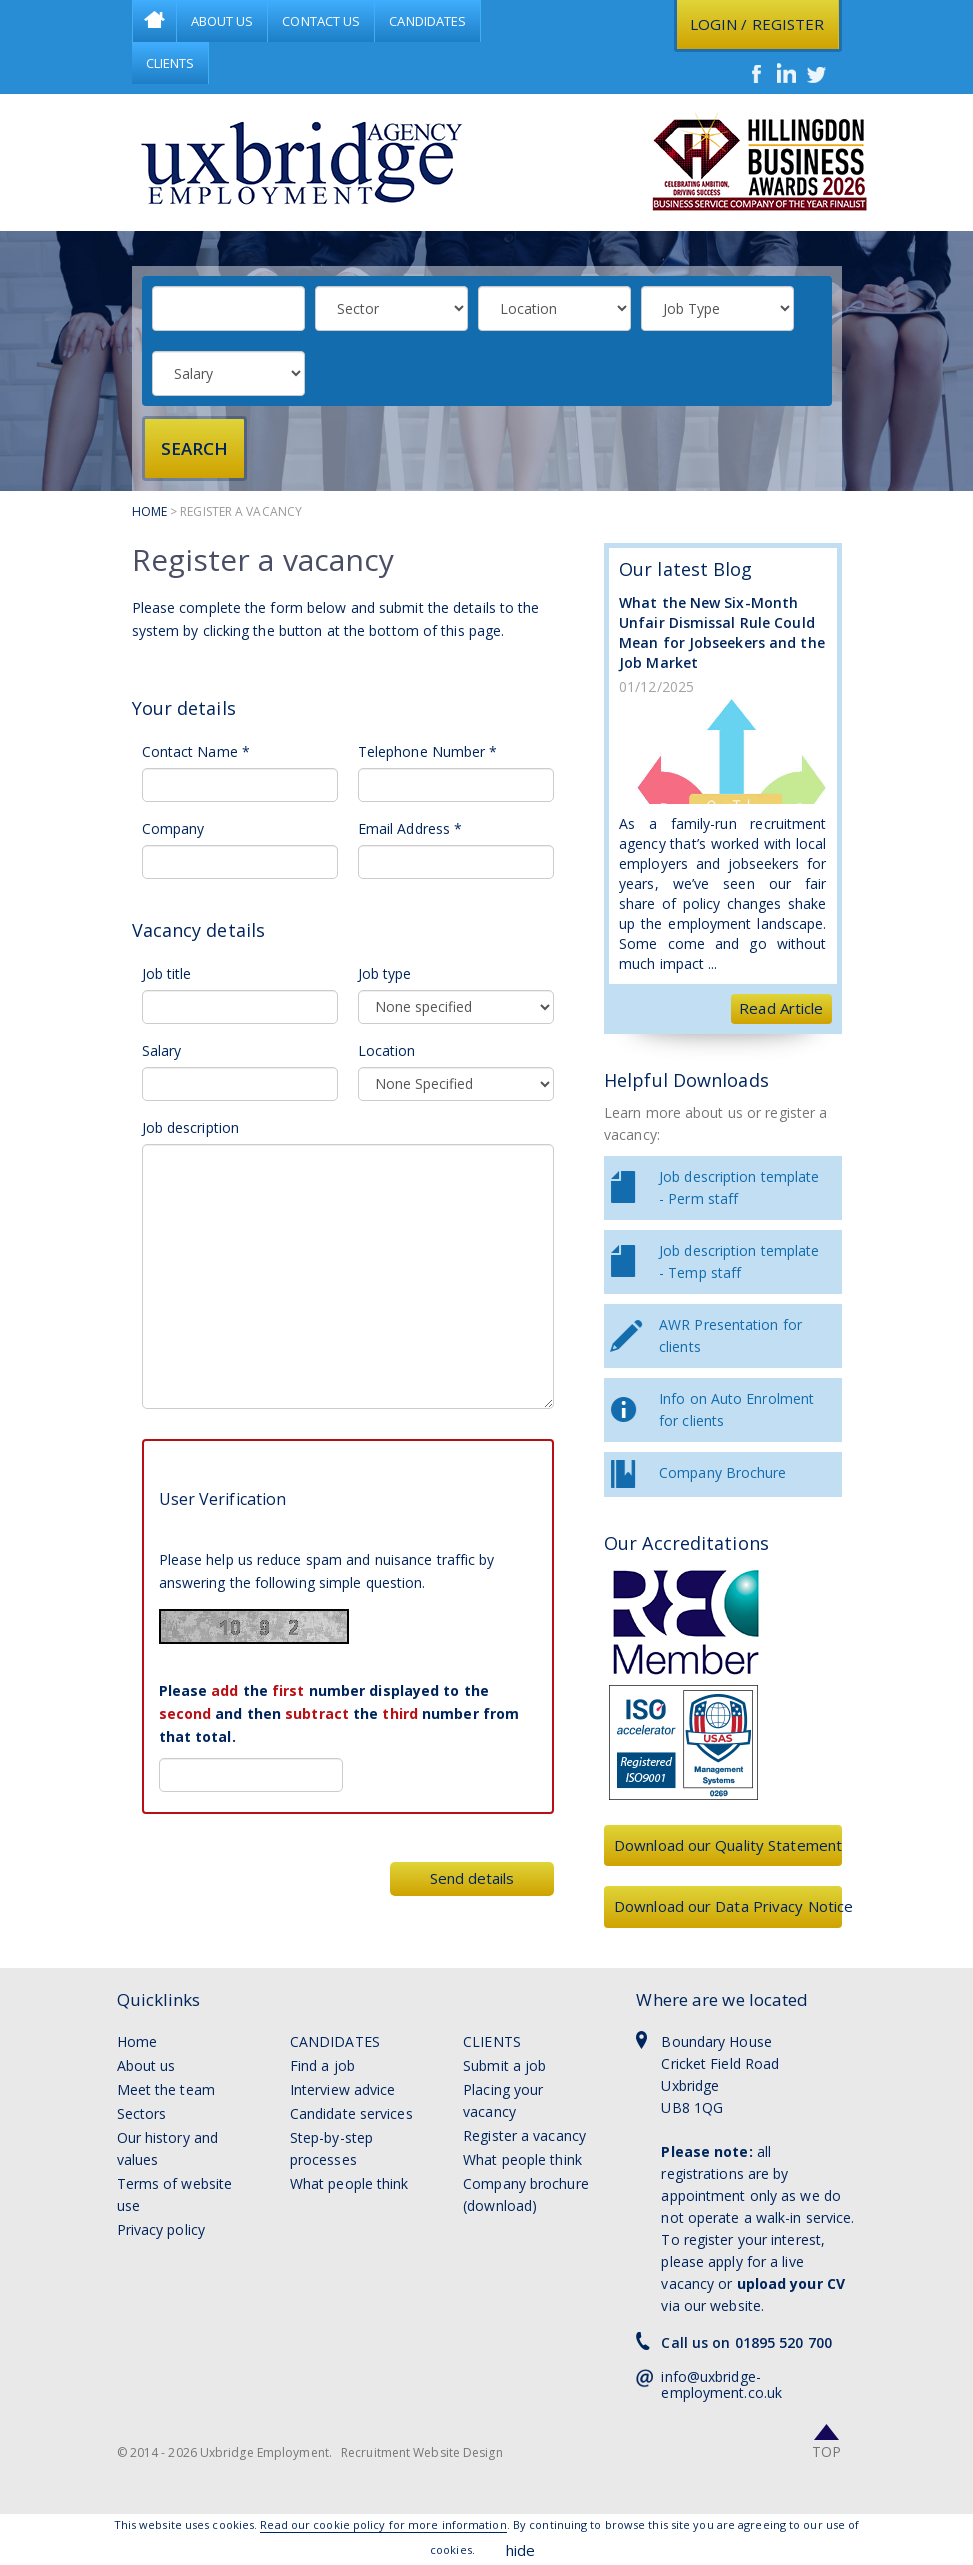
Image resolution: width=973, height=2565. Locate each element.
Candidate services (351, 2113)
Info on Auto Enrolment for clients (736, 1409)
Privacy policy (161, 2229)
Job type (385, 973)
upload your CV (791, 2283)
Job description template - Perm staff (739, 1187)
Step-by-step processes (331, 2148)
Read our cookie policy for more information (383, 2524)
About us (146, 2065)
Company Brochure (723, 1472)
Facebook (757, 73)
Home (154, 21)
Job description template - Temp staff (739, 1261)
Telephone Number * (428, 751)
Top (826, 2451)
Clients (170, 63)
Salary (162, 1050)
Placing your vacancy (503, 2100)
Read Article (781, 1008)
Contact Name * (196, 751)
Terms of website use (175, 2194)
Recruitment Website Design (422, 2452)
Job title (167, 973)
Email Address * (410, 828)
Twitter (817, 73)
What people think (349, 2183)
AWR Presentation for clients (730, 1335)
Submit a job (504, 2065)
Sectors (142, 2113)
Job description (191, 1127)
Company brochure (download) (526, 2194)
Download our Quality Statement (728, 1845)
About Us (222, 21)
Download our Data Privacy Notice (728, 1906)
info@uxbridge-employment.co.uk (721, 2384)
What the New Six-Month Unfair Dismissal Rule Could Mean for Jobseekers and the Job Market (722, 632)
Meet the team (166, 2089)
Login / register (757, 24)
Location (387, 1050)
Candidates (427, 21)
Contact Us (321, 21)
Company (173, 828)
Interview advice (343, 2089)
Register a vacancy (524, 2135)
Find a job (322, 2065)
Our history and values (168, 2148)
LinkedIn (787, 73)
